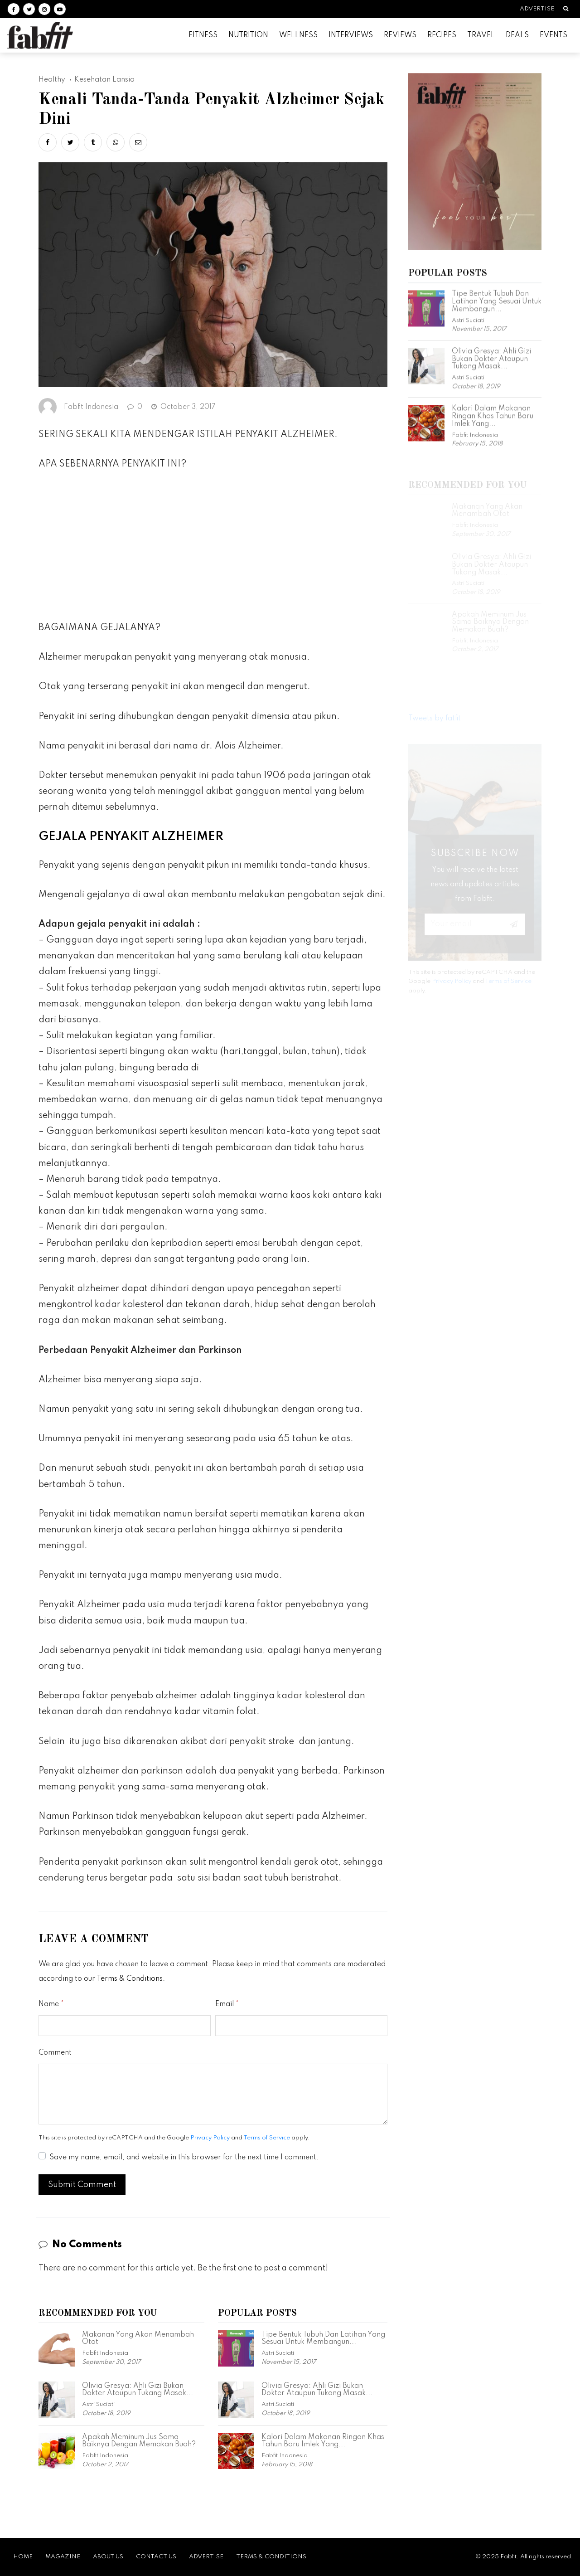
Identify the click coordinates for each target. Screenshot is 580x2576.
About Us (108, 2557)
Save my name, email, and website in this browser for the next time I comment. (184, 2157)
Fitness (203, 35)
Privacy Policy (210, 2138)
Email (224, 2004)
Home (23, 2557)
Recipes (441, 35)
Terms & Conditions (130, 1979)
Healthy (52, 79)
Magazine (62, 2557)
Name (49, 2004)
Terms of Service (266, 2138)
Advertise (537, 9)
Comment (55, 2052)
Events (553, 35)
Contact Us (156, 2557)
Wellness (298, 35)
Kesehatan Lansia (104, 79)
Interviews (351, 35)
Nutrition (248, 35)
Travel (481, 35)
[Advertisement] (213, 549)
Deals (517, 35)
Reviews (400, 35)
